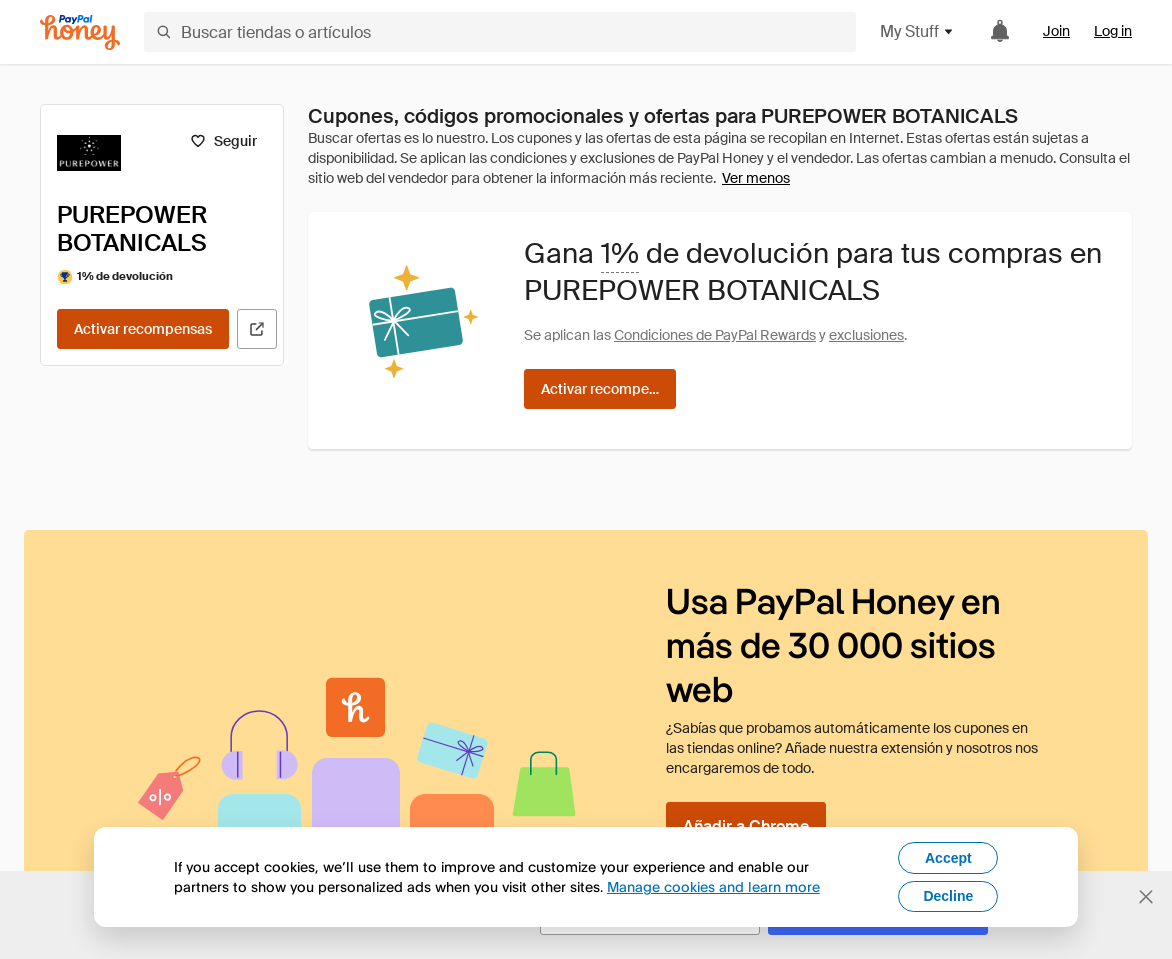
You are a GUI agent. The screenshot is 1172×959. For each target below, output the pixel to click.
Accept (948, 858)
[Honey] (80, 32)
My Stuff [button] (917, 31)
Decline (948, 896)
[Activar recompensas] (143, 329)
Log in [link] (1113, 31)
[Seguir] (223, 141)
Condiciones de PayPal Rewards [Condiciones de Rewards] (715, 335)
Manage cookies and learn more (713, 886)
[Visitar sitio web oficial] (257, 329)
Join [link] (1056, 31)
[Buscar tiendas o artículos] (500, 32)
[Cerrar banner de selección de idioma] (1146, 897)
